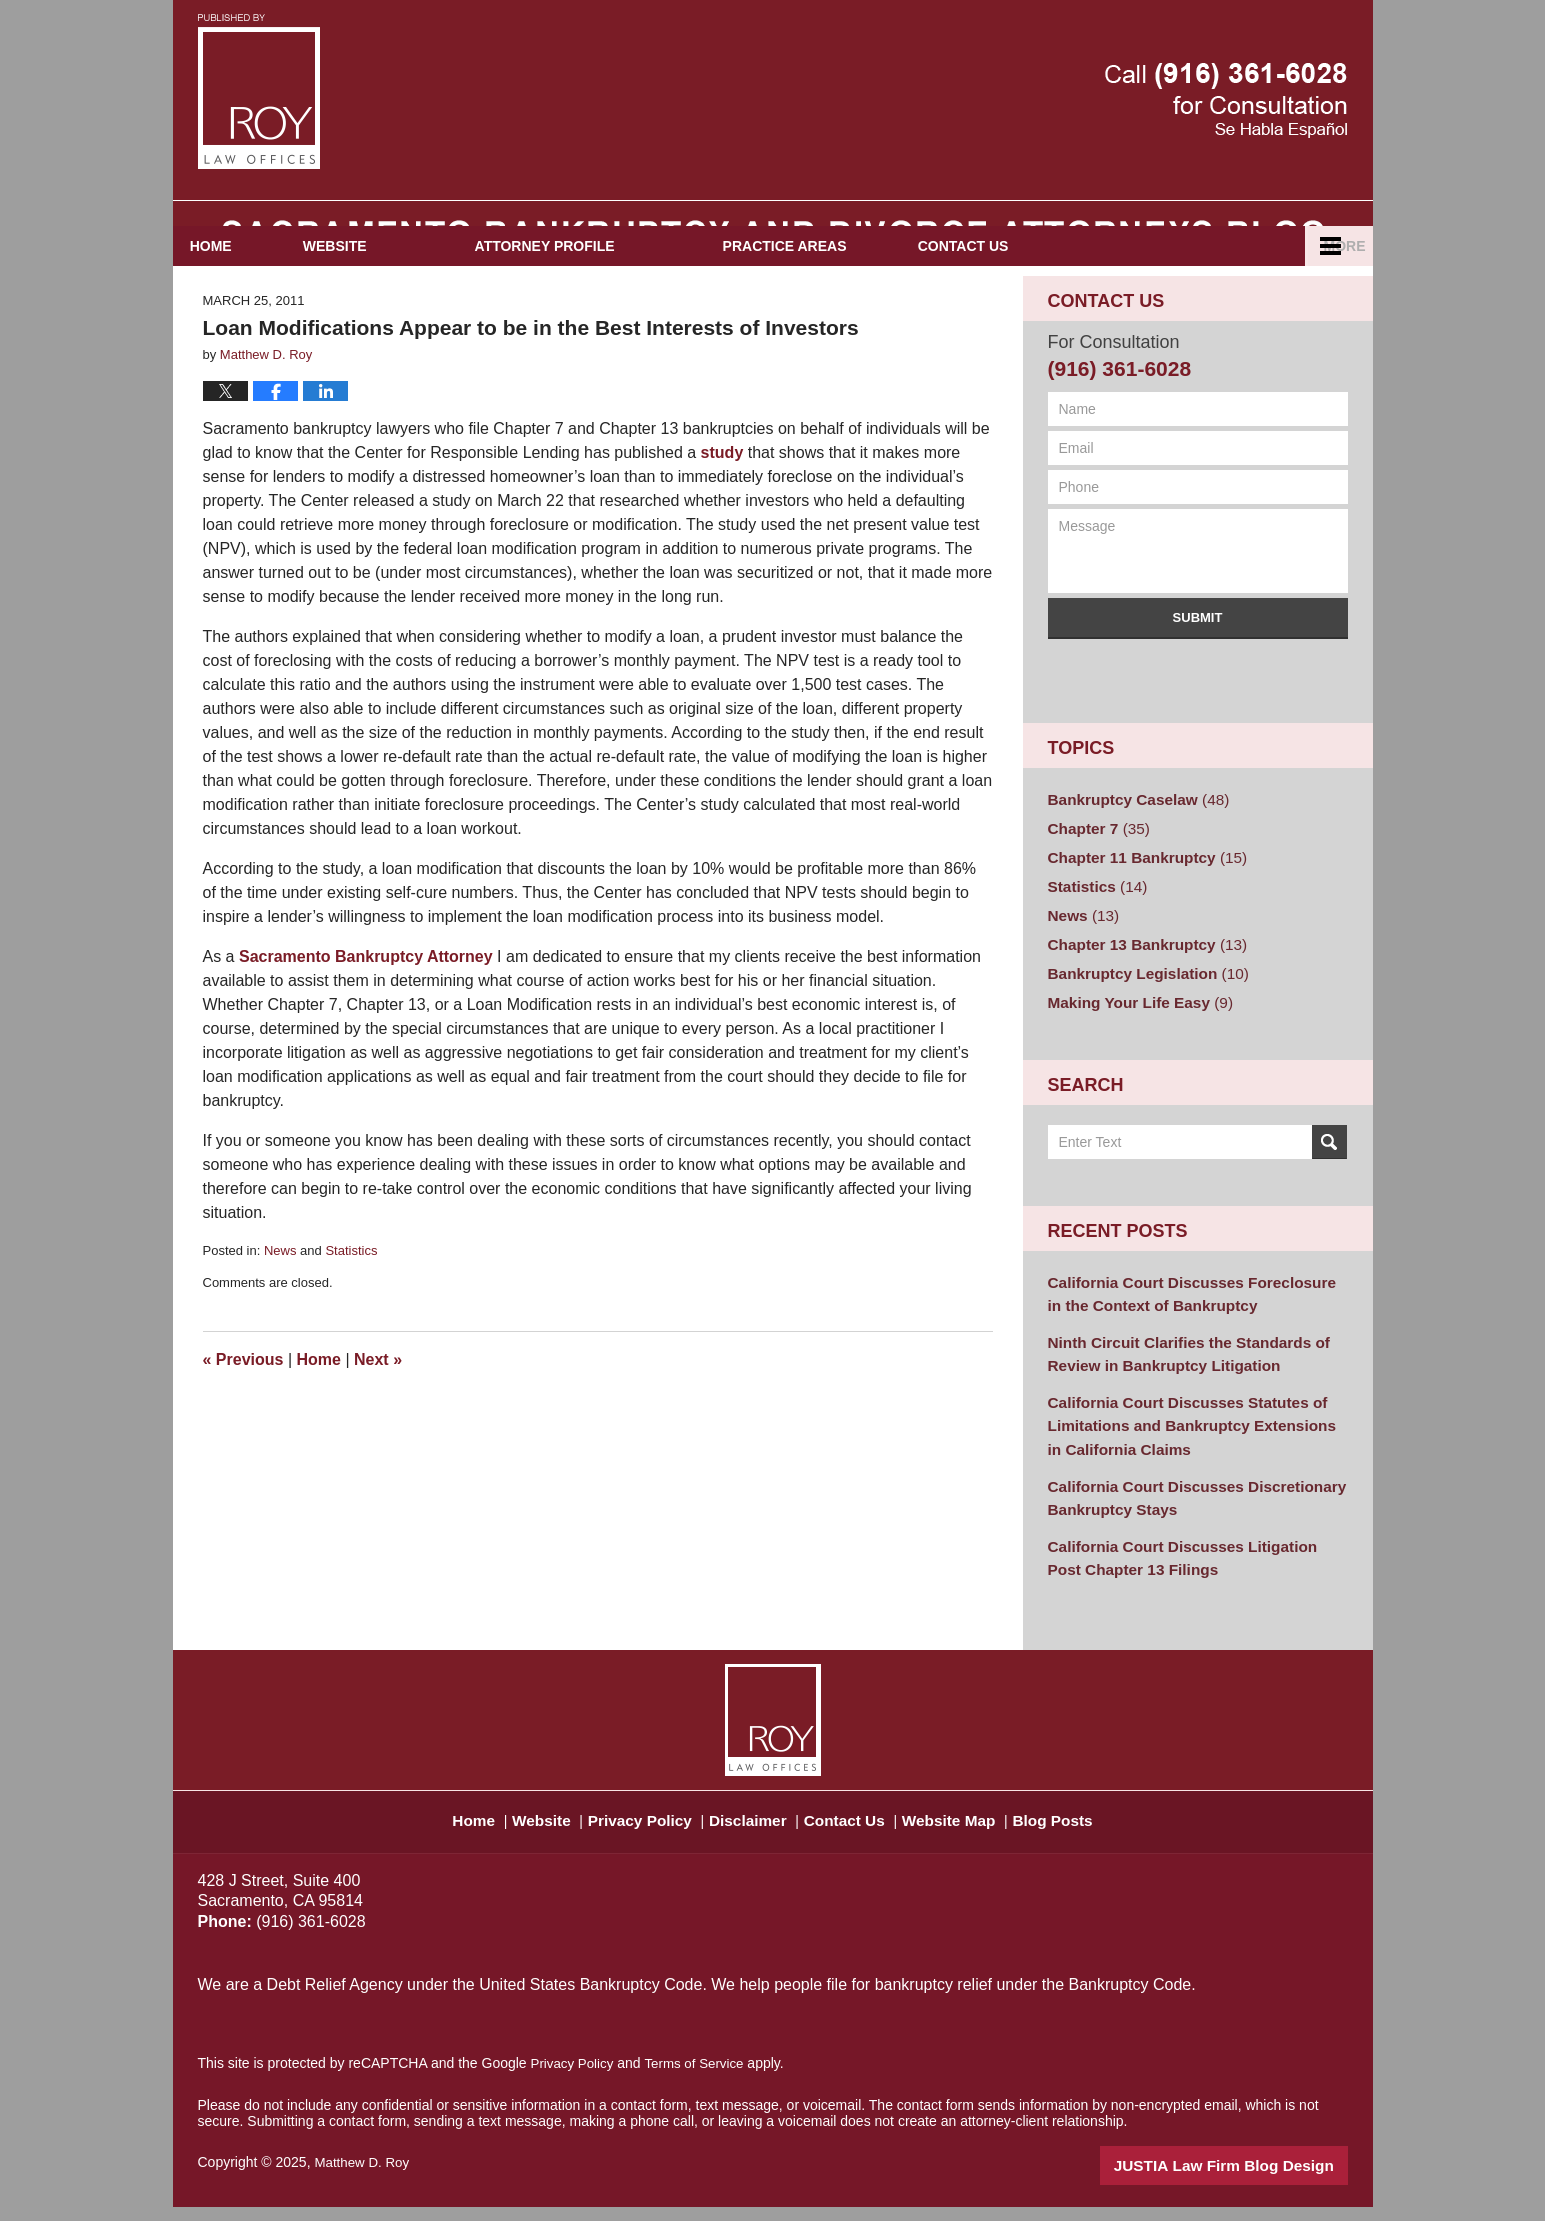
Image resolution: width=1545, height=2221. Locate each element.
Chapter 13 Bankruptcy (1139, 988)
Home (248, 301)
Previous (243, 1414)
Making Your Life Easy (1132, 1042)
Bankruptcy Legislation (1140, 1015)
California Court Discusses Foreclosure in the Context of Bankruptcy (1187, 1330)
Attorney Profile (618, 301)
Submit (1198, 672)
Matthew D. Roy (364, 2178)
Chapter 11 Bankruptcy (1139, 907)
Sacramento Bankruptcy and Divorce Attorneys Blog (259, 91)
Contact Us (1073, 301)
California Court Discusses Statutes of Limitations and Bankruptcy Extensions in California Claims (1187, 1453)
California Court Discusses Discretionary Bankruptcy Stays (1184, 1519)
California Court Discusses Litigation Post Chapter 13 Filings (1188, 1575)
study (722, 506)
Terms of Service (701, 2079)
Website (409, 301)
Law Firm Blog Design (1252, 2180)
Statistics (351, 1304)
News (280, 1304)
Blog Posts (1080, 1828)
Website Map (968, 1828)
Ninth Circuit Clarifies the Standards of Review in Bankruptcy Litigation (1176, 1386)
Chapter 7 (1094, 880)
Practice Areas (858, 301)
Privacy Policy (637, 1828)
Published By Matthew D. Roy (1226, 100)
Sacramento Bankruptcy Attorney (366, 1010)
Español (1260, 301)
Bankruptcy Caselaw (1131, 853)
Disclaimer (750, 1828)
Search (1329, 1181)
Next (378, 1414)
